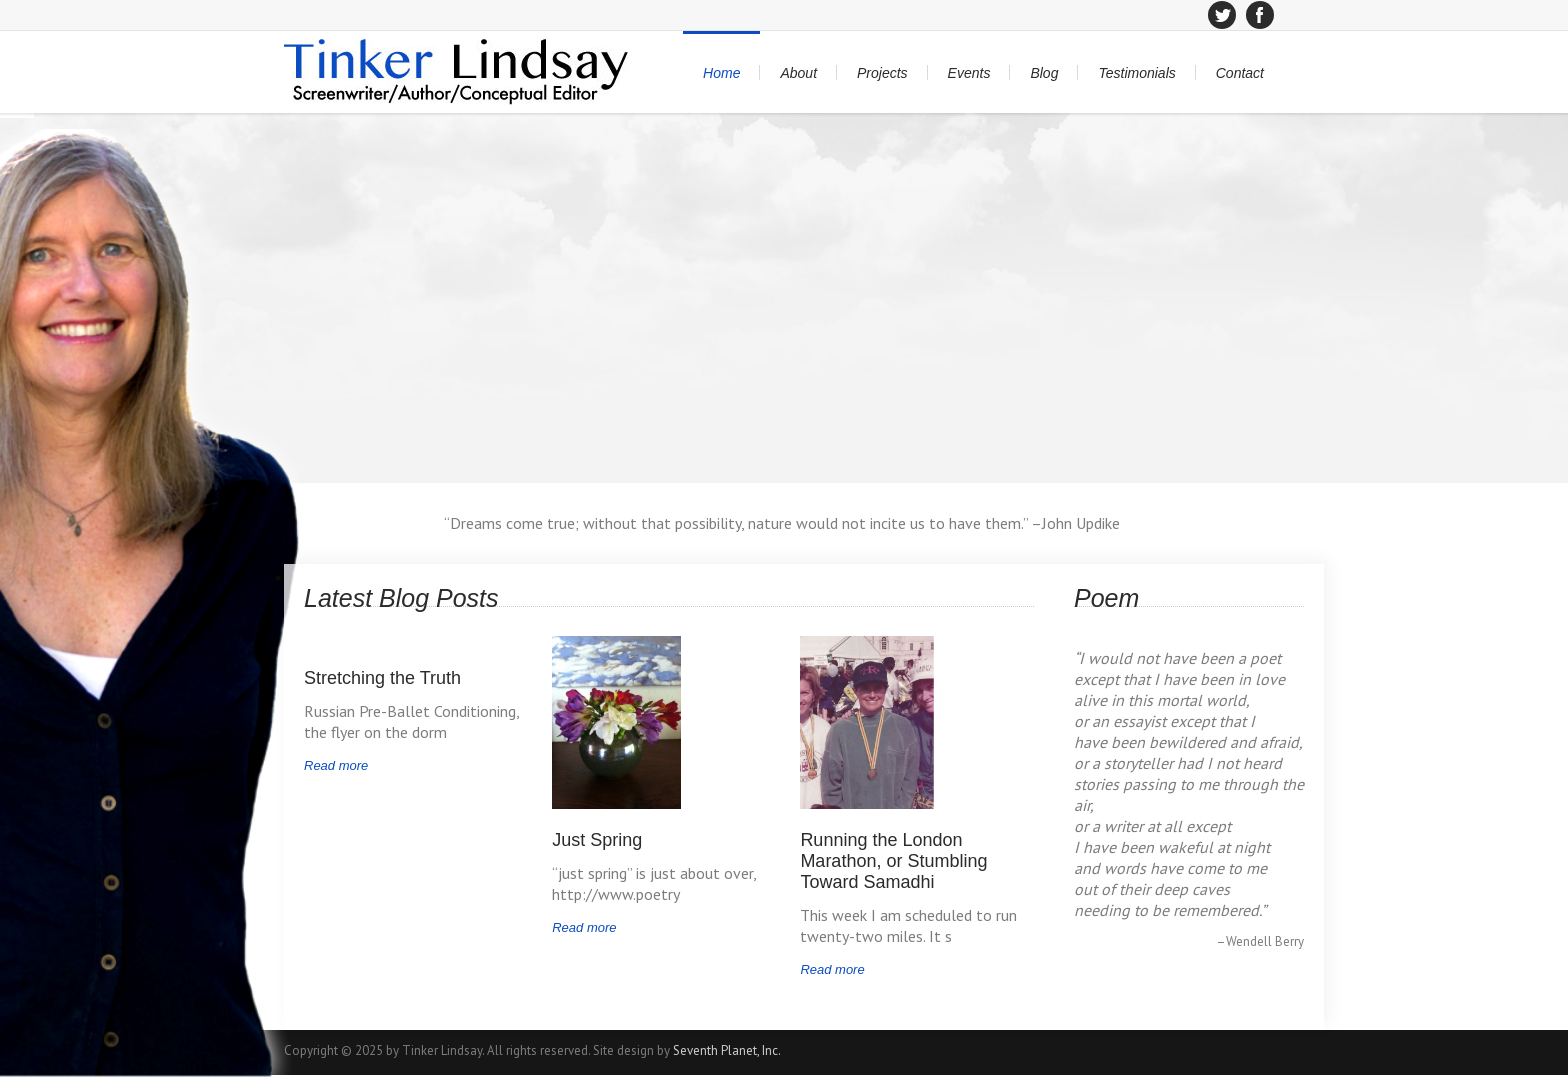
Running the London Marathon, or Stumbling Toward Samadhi (893, 861)
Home (721, 73)
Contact (1240, 73)
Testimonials (1136, 73)
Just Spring (597, 840)
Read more (336, 765)
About (798, 73)
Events (969, 73)
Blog (1044, 73)
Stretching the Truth (382, 678)
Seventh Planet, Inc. (727, 1050)
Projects (882, 73)
